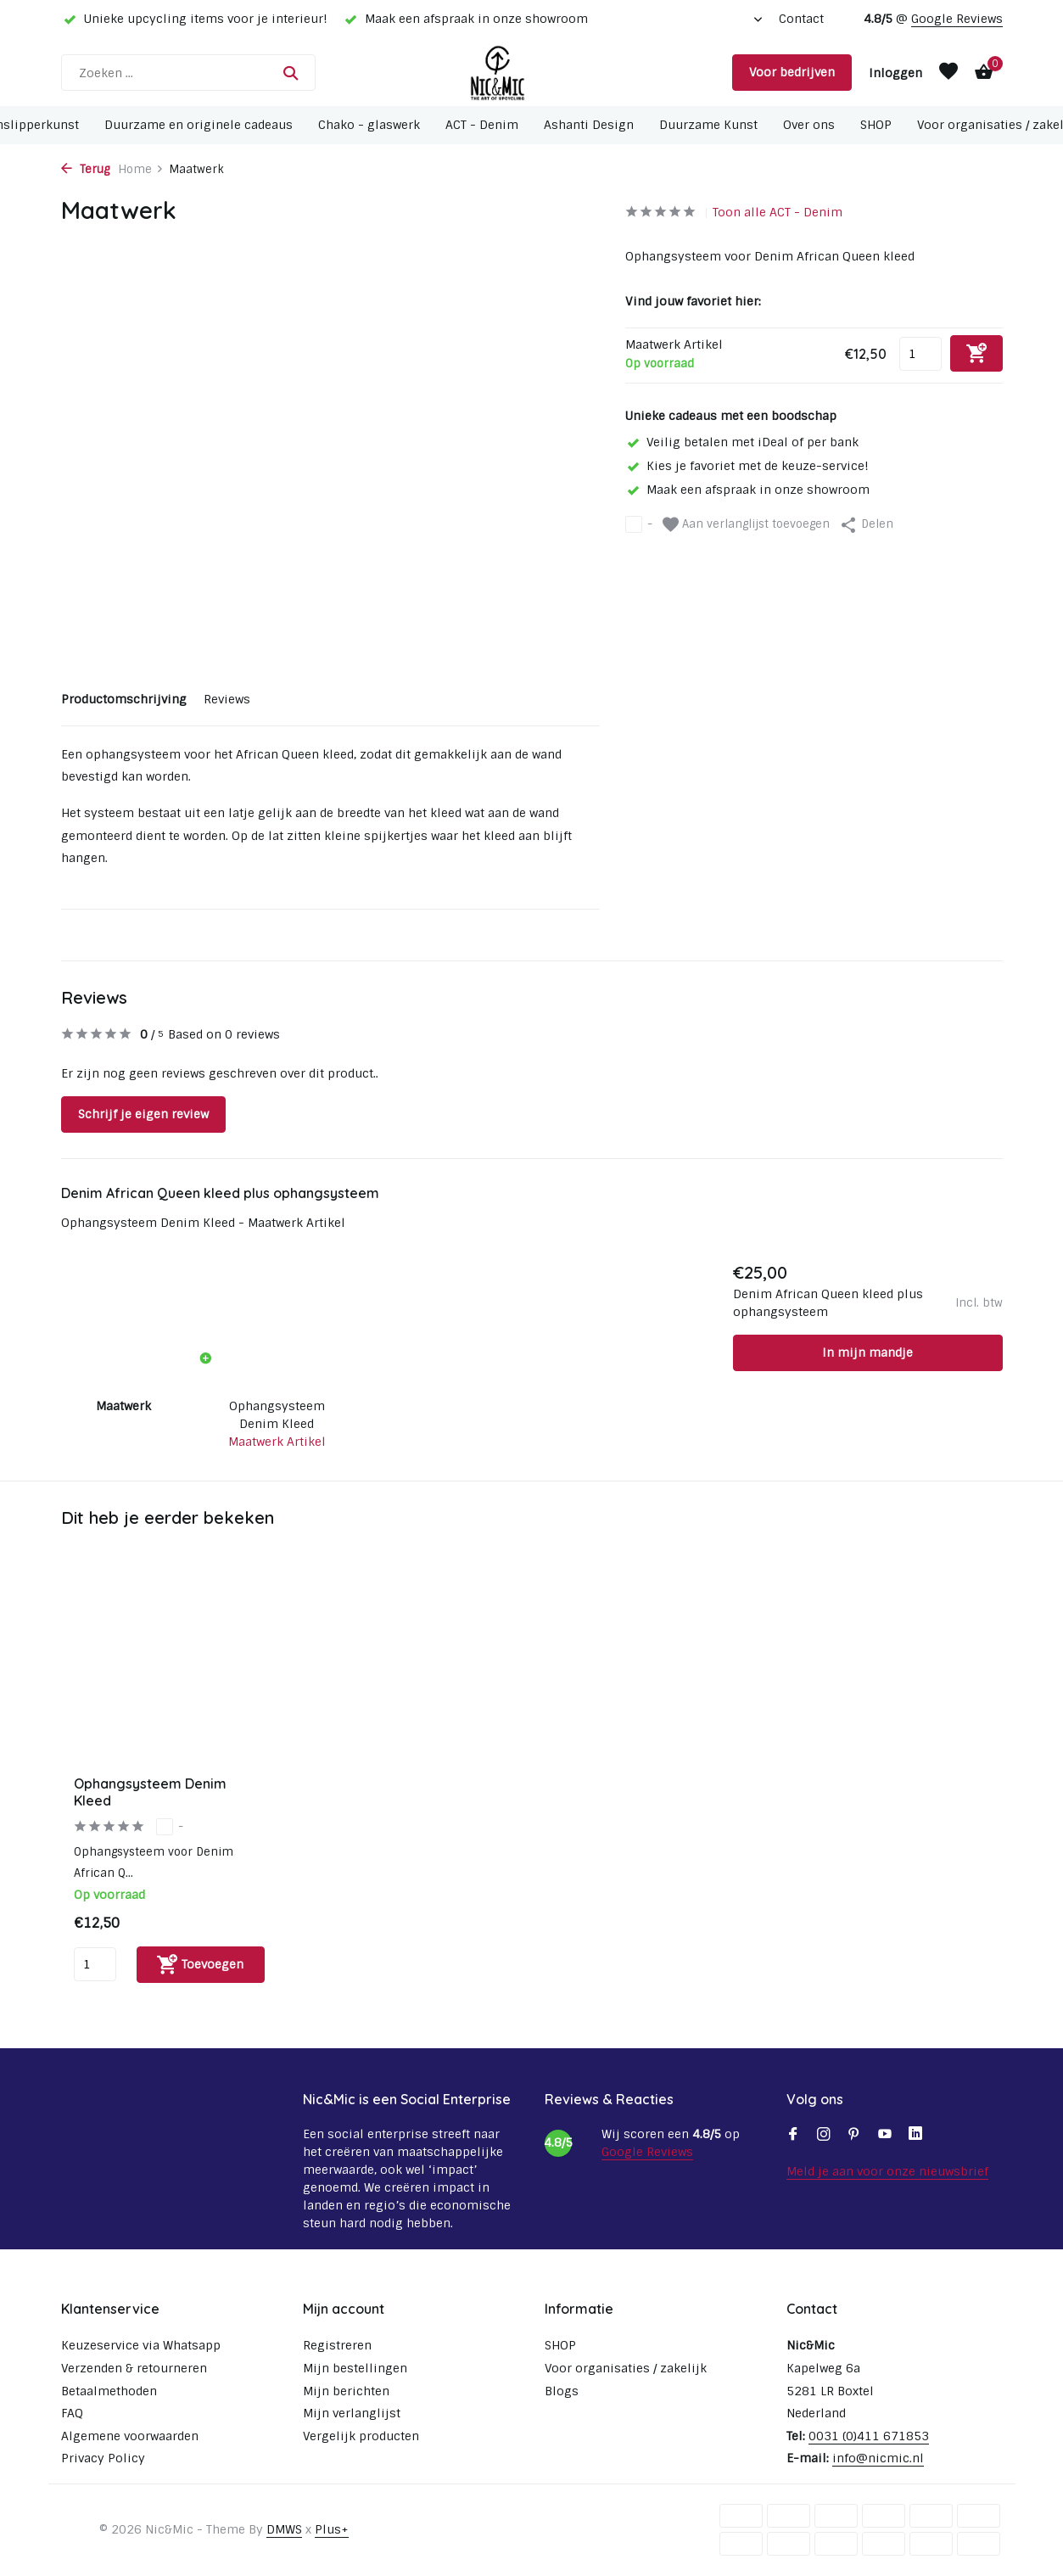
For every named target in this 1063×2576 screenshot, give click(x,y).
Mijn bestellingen (355, 2368)
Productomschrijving (124, 699)
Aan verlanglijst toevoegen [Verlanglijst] (746, 525)
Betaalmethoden (109, 2391)
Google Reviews (957, 18)
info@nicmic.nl (878, 2458)
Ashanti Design (589, 124)
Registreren (337, 2345)
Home (141, 169)
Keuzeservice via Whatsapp (141, 2345)
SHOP (876, 124)
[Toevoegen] (201, 1964)
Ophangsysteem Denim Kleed (277, 1414)
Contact (801, 18)
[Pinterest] (854, 2135)
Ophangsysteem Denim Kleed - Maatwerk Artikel (203, 1222)
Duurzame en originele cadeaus (198, 124)
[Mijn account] (895, 73)
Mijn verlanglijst (351, 2413)
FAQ (72, 2413)
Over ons (809, 124)
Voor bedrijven (792, 72)
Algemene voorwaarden (130, 2436)
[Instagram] (824, 2135)
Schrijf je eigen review (143, 1114)
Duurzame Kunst (708, 124)
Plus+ (332, 2529)
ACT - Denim (481, 124)
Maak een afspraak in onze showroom (747, 489)
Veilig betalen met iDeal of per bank (742, 442)
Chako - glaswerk (369, 124)
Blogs (562, 2391)
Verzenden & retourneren (134, 2368)
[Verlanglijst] (948, 72)
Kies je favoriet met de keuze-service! (747, 465)
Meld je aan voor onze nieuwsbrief (887, 2171)
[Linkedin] (915, 2135)
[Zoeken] (188, 72)
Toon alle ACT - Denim (777, 212)
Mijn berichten (346, 2391)
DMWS (284, 2529)
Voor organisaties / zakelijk (626, 2368)
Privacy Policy (103, 2458)
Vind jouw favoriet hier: (693, 301)
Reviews (227, 699)
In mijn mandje (867, 1352)
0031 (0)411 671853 (868, 2436)
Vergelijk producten (361, 2436)
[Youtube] (885, 2135)
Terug (85, 169)
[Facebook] (793, 2135)
